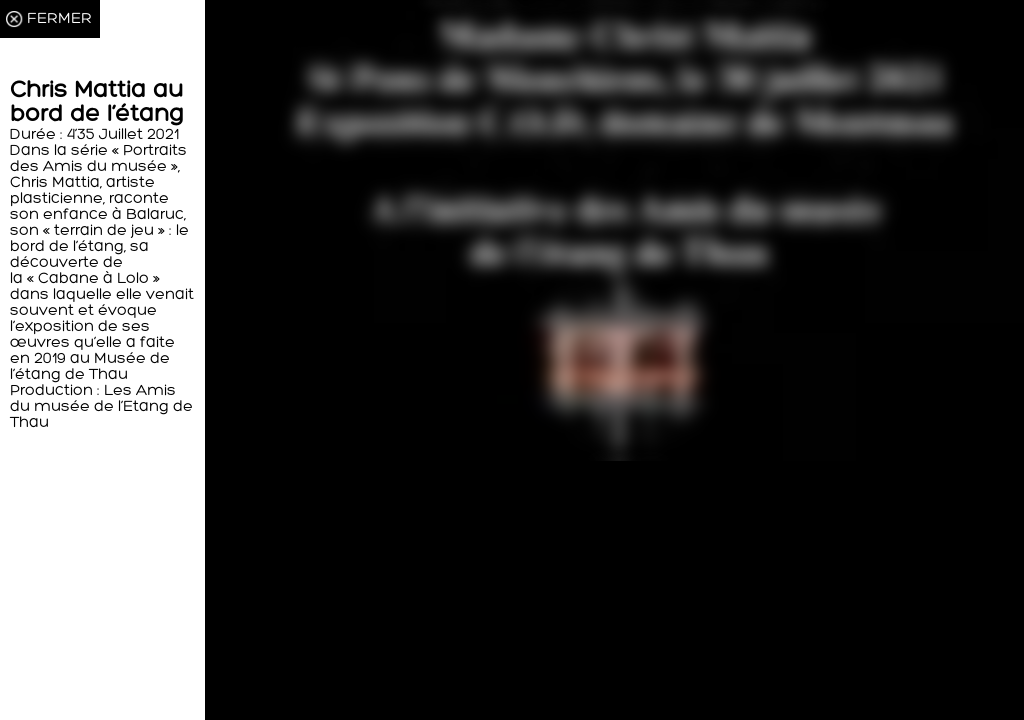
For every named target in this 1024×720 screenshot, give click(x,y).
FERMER (59, 19)
